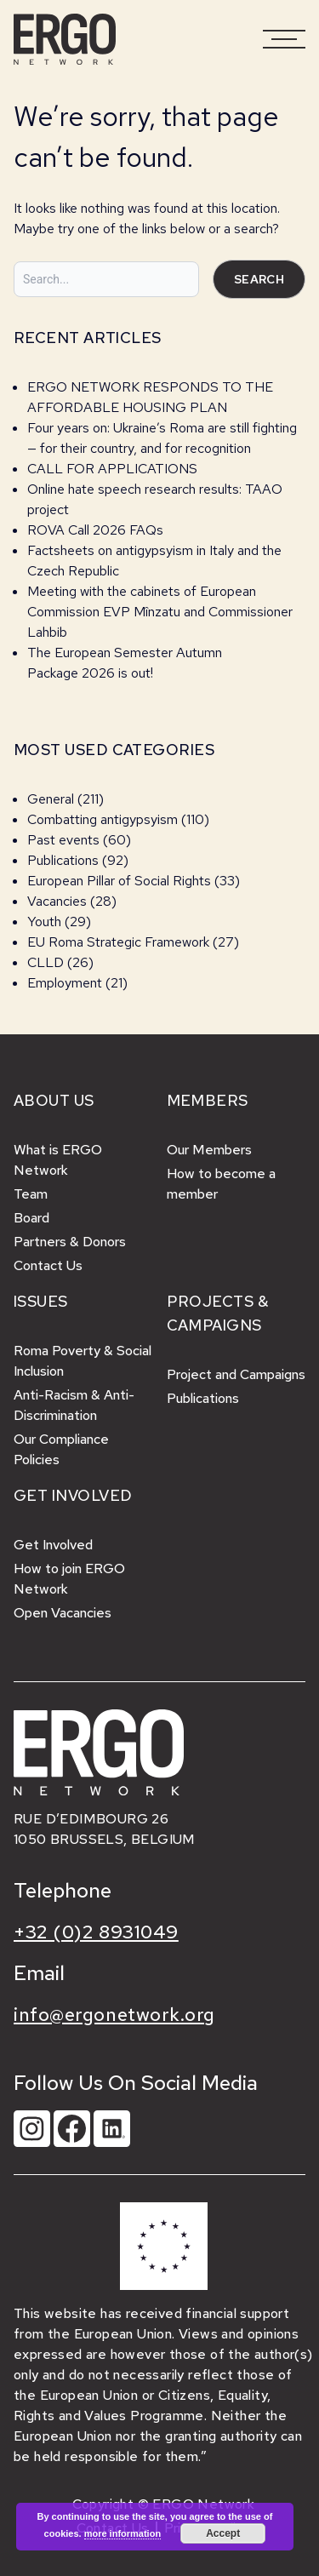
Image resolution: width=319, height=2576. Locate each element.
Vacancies (57, 901)
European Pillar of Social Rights (119, 881)
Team (31, 1194)
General (50, 799)
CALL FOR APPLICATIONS (114, 469)
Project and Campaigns (236, 1374)
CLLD (45, 962)
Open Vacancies (62, 1613)
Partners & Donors (70, 1242)
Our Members (209, 1150)
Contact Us (48, 1265)
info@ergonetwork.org (114, 2014)
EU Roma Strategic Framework (118, 942)
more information (122, 2533)
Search (259, 279)
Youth (44, 921)
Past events (63, 840)
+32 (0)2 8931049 (96, 1932)
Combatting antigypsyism (102, 819)
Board (31, 1218)
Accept (223, 2533)
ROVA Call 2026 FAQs (95, 530)
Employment (64, 983)
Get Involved (53, 1545)
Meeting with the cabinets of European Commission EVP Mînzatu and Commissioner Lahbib (160, 611)
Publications (63, 860)
